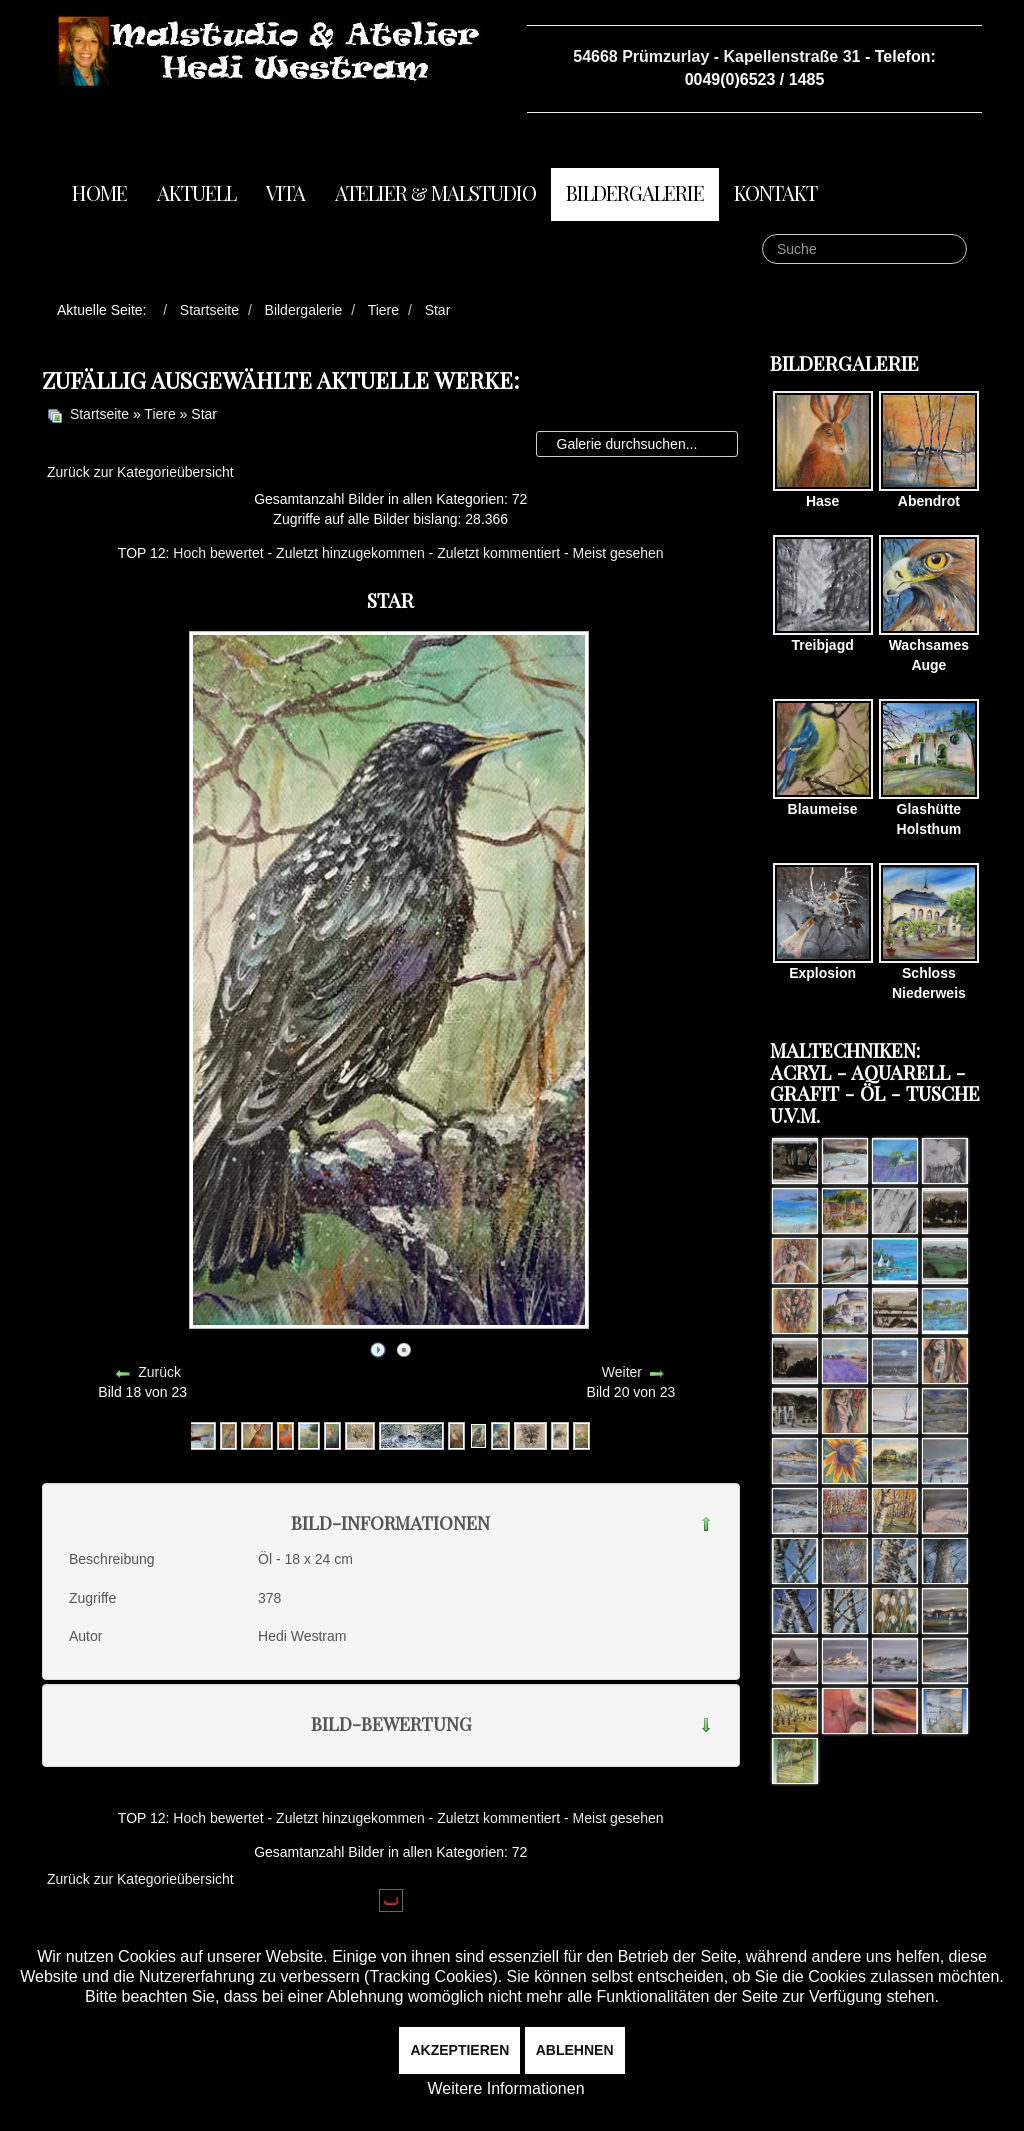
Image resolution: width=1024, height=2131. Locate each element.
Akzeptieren (459, 2050)
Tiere (159, 414)
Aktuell (196, 192)
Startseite (99, 414)
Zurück (159, 1372)
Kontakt (775, 192)
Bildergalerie (635, 192)
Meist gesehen (618, 553)
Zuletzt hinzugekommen (350, 553)
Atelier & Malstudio (435, 192)
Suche (762, 234)
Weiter (622, 1372)
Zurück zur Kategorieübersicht (140, 472)
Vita (285, 192)
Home (99, 192)
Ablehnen (575, 2050)
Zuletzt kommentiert (498, 553)
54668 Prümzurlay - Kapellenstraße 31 (716, 56)
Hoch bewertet (218, 553)
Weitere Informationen (505, 2088)
